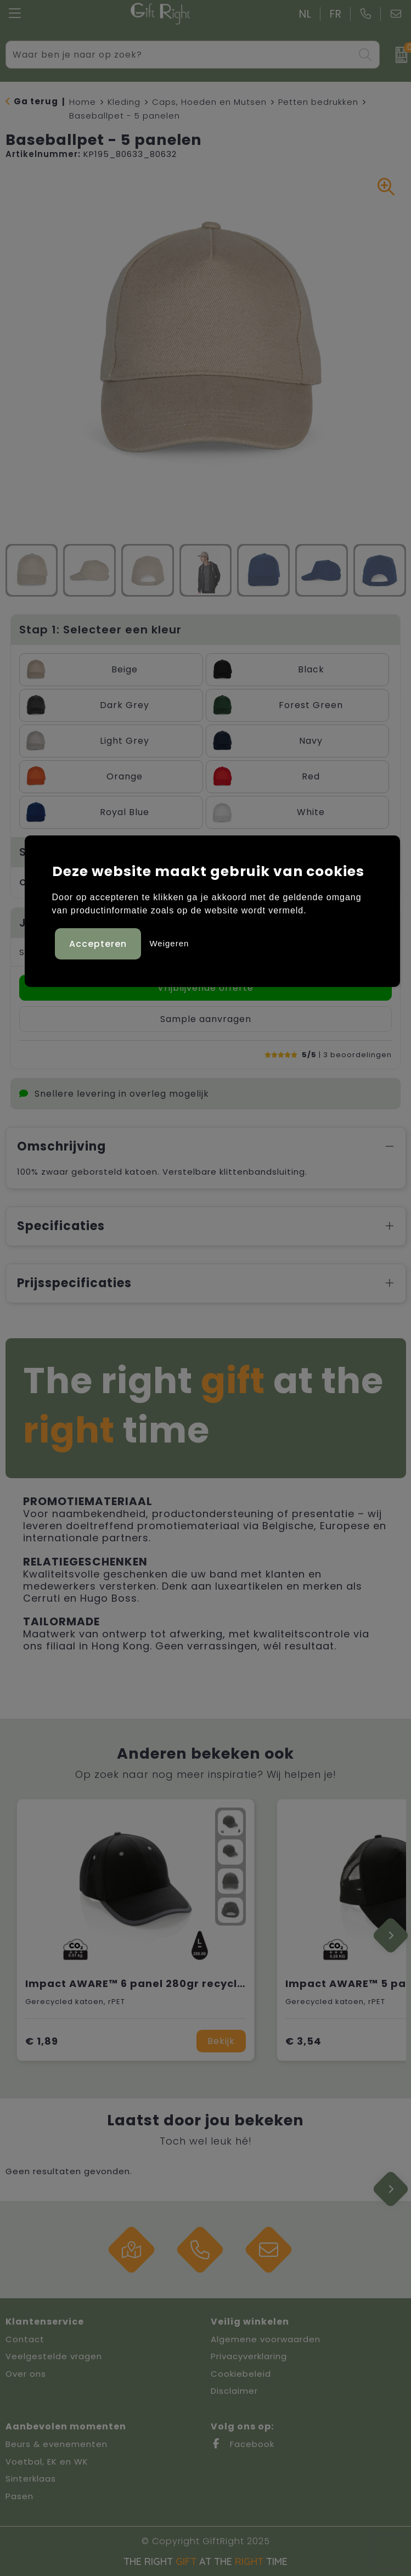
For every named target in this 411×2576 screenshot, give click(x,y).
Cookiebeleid (241, 2373)
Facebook (242, 2444)
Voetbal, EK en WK (46, 2461)
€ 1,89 (41, 2041)
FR (336, 14)
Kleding (124, 102)
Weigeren (169, 943)
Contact (24, 2339)
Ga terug (36, 101)
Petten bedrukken (318, 102)
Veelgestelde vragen (53, 2356)
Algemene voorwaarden (265, 2339)
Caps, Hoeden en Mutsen (209, 102)
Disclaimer (234, 2391)
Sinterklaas (30, 2478)
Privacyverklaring (249, 2356)
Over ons (25, 2373)
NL (305, 14)
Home (82, 102)
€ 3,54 (303, 2041)
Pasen (19, 2496)
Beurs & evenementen (56, 2444)
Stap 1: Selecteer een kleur (100, 629)
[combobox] (180, 54)
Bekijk (221, 2041)
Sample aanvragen (205, 1019)
